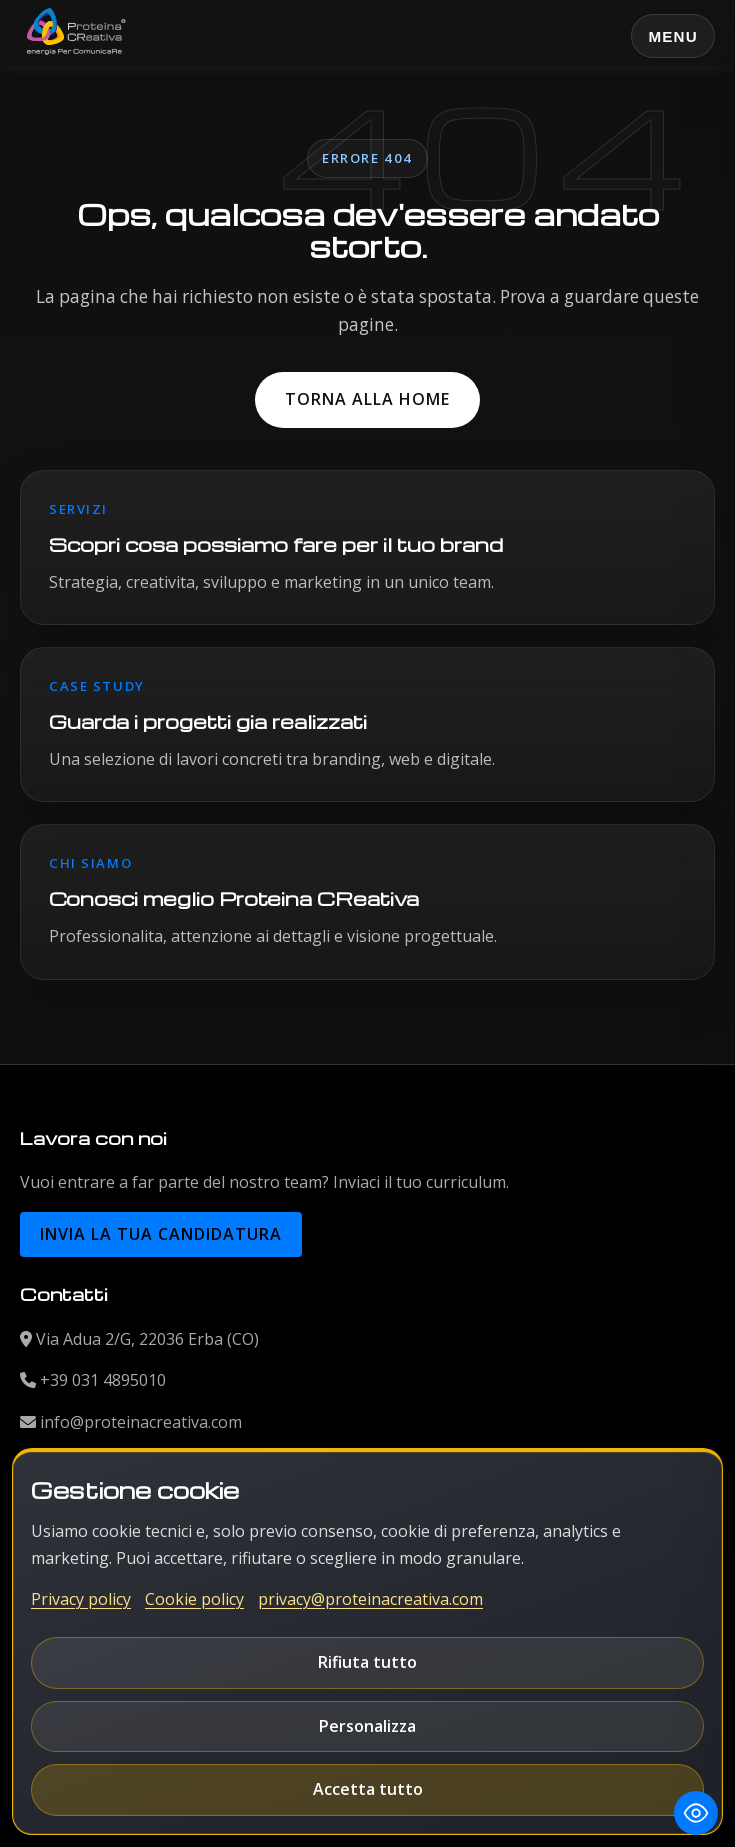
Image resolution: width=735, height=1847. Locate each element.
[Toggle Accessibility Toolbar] (696, 1813)
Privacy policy (81, 1599)
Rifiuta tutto (367, 1662)
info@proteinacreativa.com (141, 1422)
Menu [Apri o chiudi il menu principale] (673, 36)
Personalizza (367, 1726)
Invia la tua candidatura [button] (161, 1234)
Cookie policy (194, 1599)
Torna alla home (367, 399)
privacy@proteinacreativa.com (370, 1599)
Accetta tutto (368, 1789)
